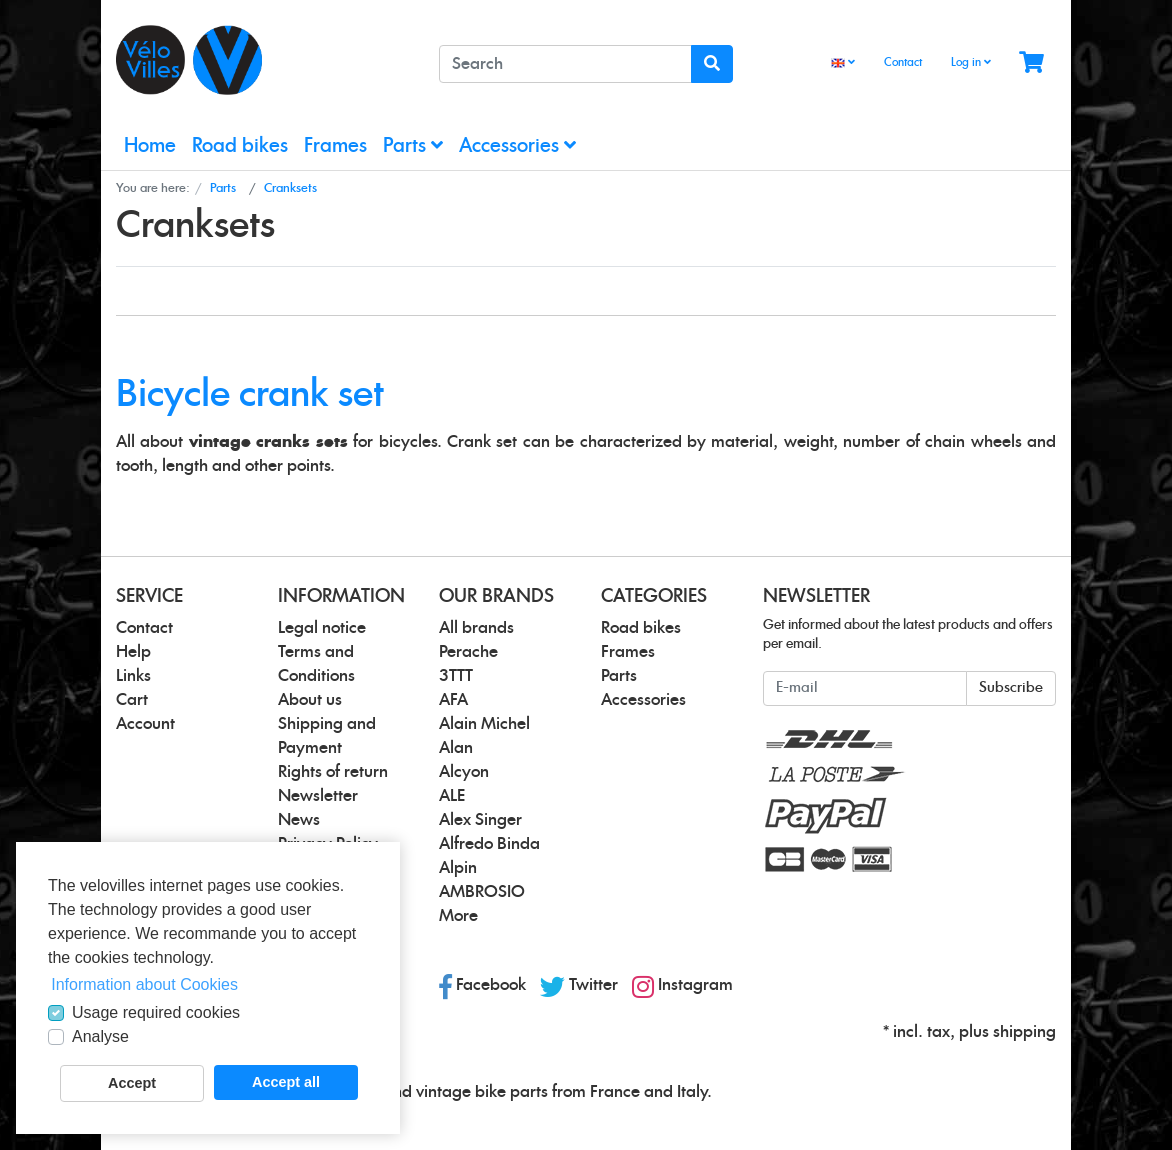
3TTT (456, 676)
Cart (132, 700)
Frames (335, 146)
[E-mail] (865, 688)
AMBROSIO (482, 892)
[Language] (843, 63)
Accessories (517, 145)
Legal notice (322, 628)
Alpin (458, 868)
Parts (413, 145)
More (458, 916)
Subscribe (1011, 688)
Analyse (100, 1036)
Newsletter (318, 796)
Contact (903, 62)
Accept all (286, 1082)
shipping (1024, 1032)
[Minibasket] (1031, 63)
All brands (476, 628)
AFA (453, 700)
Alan (456, 748)
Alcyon (464, 772)
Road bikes (240, 146)
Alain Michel (484, 724)
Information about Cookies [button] (144, 984)
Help (133, 652)
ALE (452, 796)
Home (150, 146)
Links (133, 676)
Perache (468, 652)
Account (145, 724)
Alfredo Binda (489, 844)
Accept (132, 1083)
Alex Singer (480, 820)
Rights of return (333, 772)
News (299, 820)
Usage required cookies (156, 1012)
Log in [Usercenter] (971, 62)
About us (310, 700)
